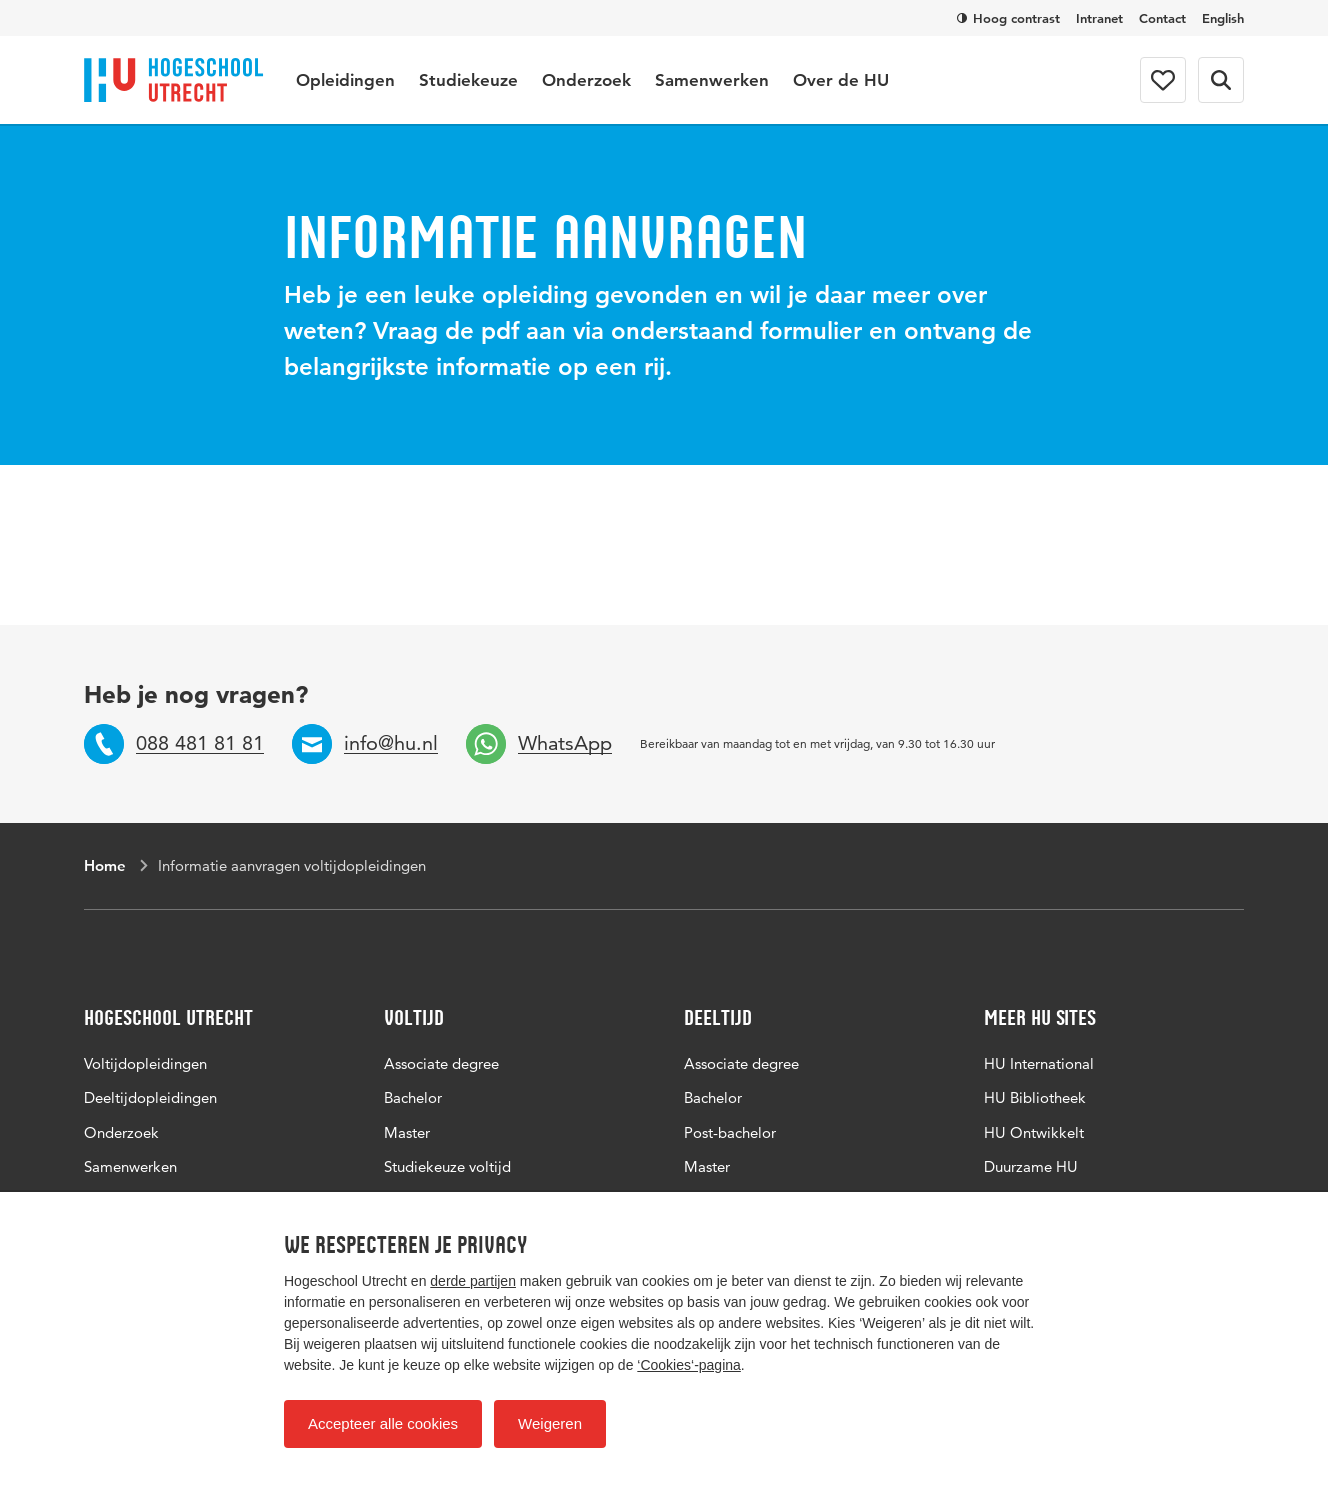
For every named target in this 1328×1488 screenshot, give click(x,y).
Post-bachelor (730, 1132)
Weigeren (550, 1423)
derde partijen (473, 1281)
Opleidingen (345, 80)
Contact (1162, 18)
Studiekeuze (468, 80)
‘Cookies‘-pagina (689, 1365)
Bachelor (413, 1097)
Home (105, 865)
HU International (1039, 1063)
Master (407, 1132)
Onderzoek (586, 80)
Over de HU (841, 80)
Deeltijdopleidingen (150, 1097)
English (1223, 18)
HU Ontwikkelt (1034, 1132)
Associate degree (441, 1063)
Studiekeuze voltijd (447, 1166)
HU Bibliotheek (1035, 1097)
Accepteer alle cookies (383, 1423)
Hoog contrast (1008, 18)
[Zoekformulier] (1221, 80)
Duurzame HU (1031, 1166)
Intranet (1099, 18)
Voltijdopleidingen (145, 1063)
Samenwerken (712, 80)
